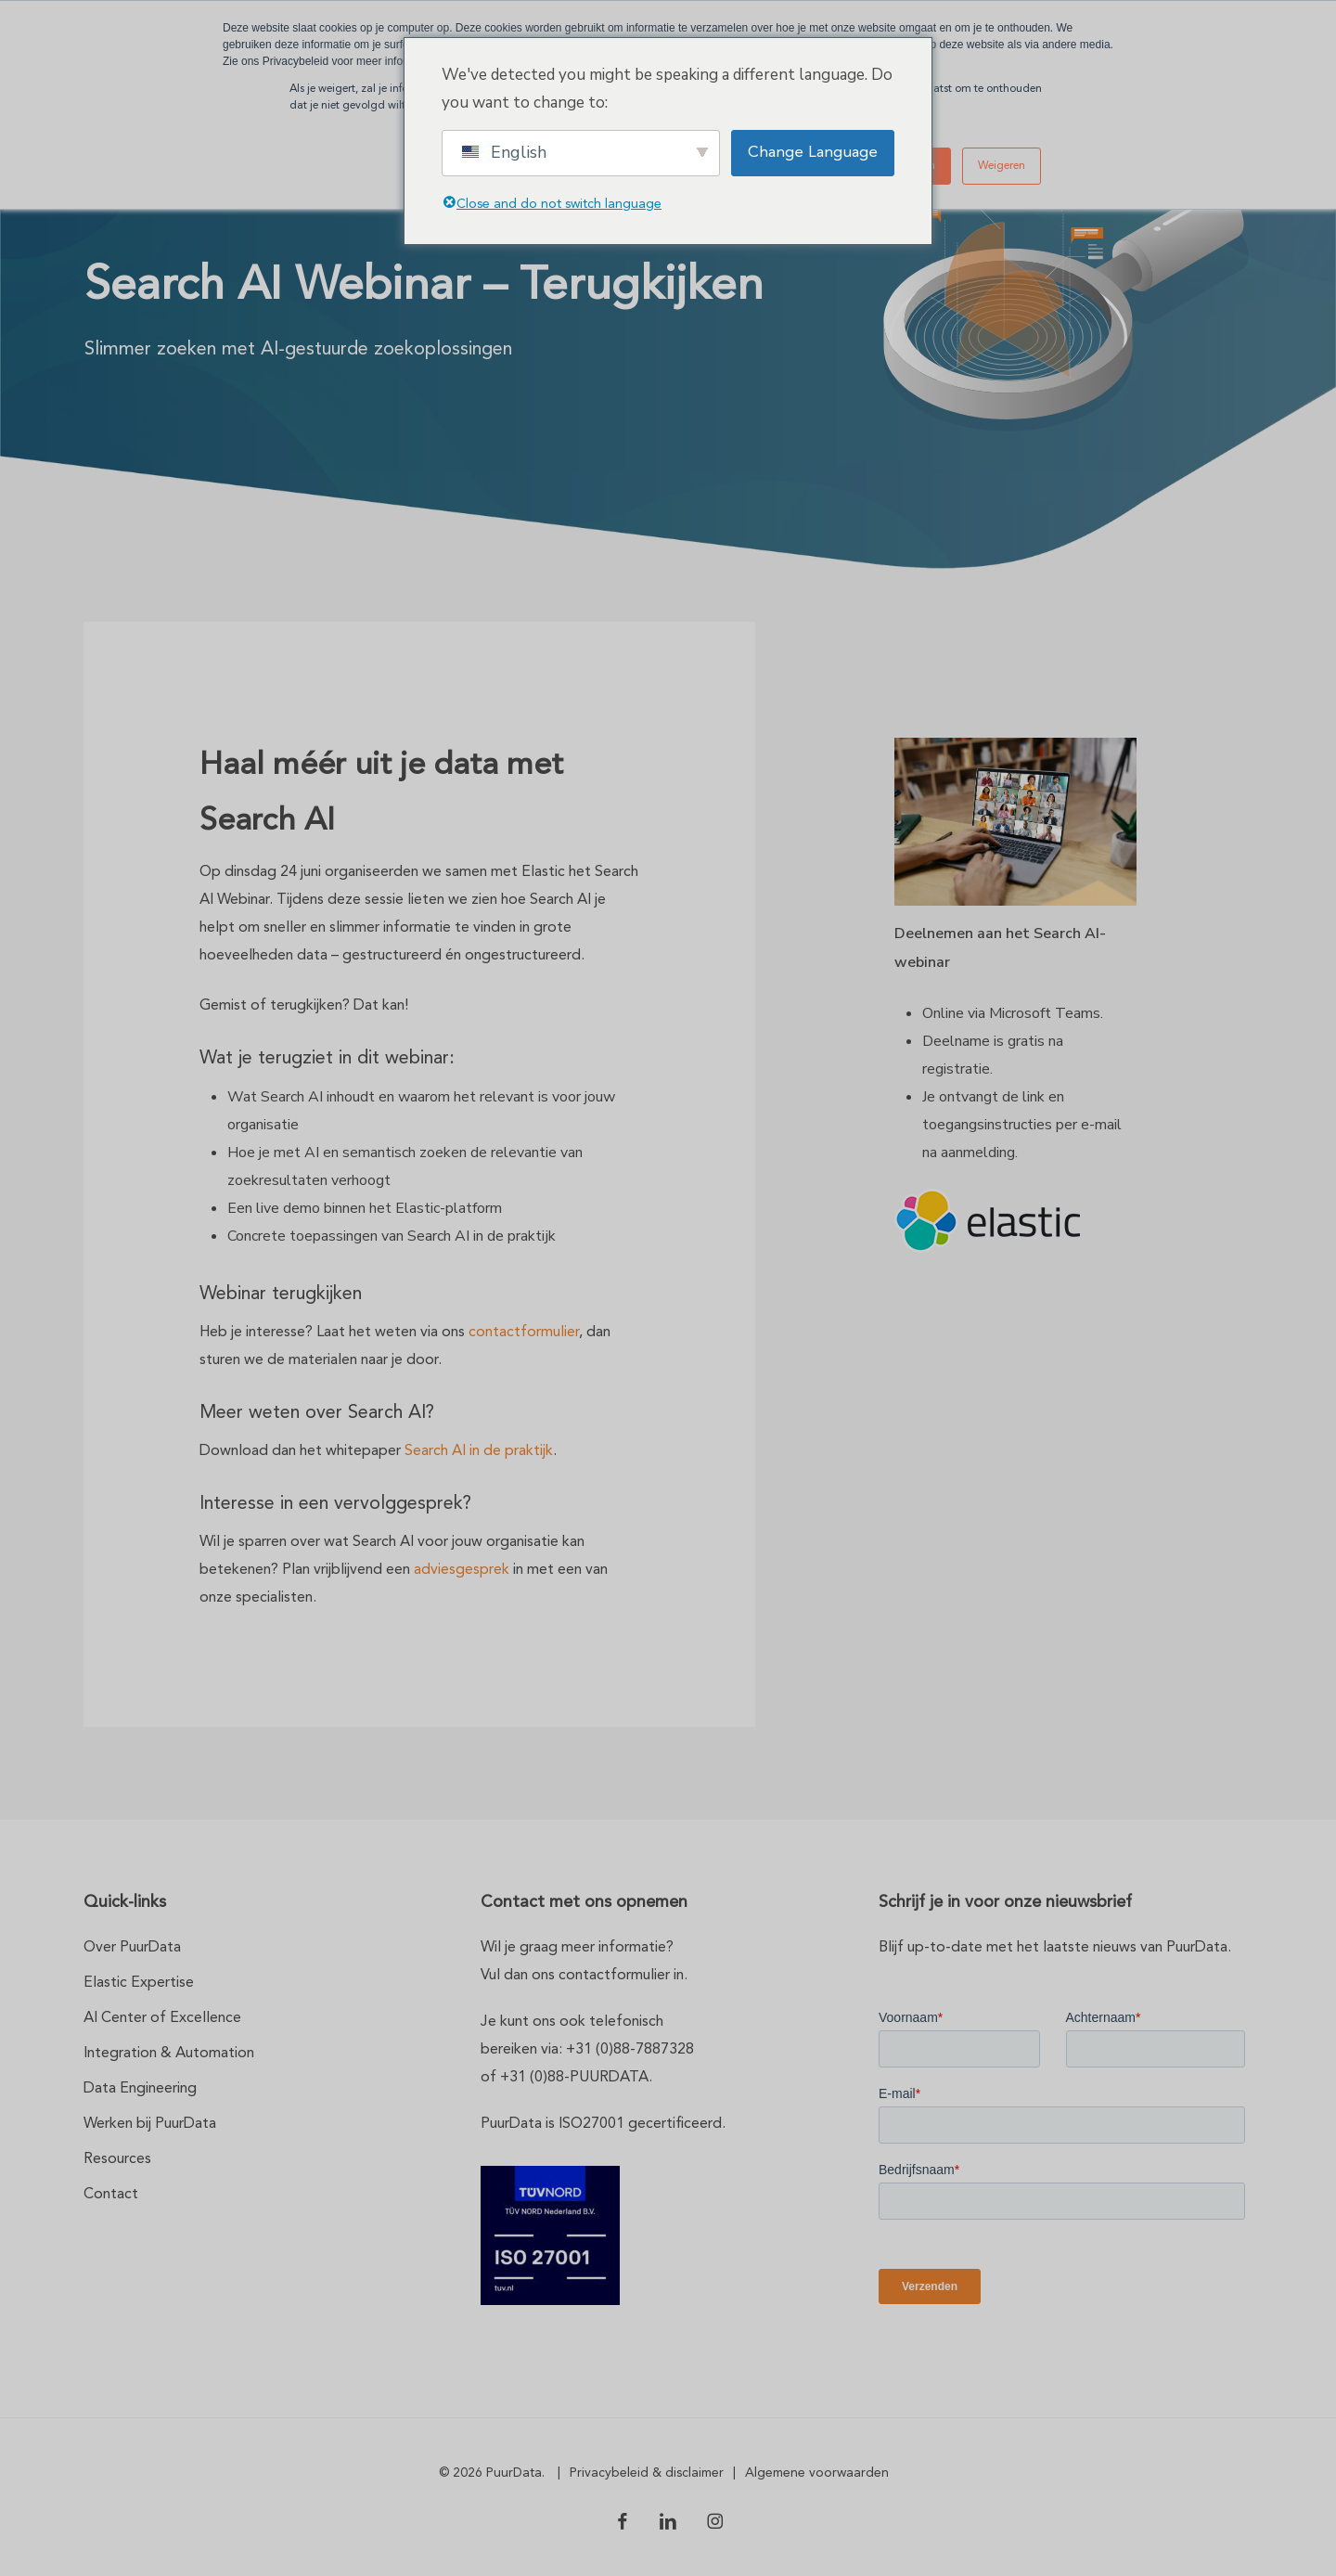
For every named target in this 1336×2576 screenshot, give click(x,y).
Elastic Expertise (139, 1983)
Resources (117, 2159)
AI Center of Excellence (162, 2018)
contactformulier (524, 1332)
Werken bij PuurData (150, 2124)
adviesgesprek (461, 1570)
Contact (111, 2194)
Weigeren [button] (1001, 166)
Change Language (813, 153)
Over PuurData (132, 1947)
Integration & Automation (169, 2053)
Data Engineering (140, 2088)
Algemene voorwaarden (817, 2473)
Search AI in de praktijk (479, 1451)
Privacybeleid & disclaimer (647, 2473)
